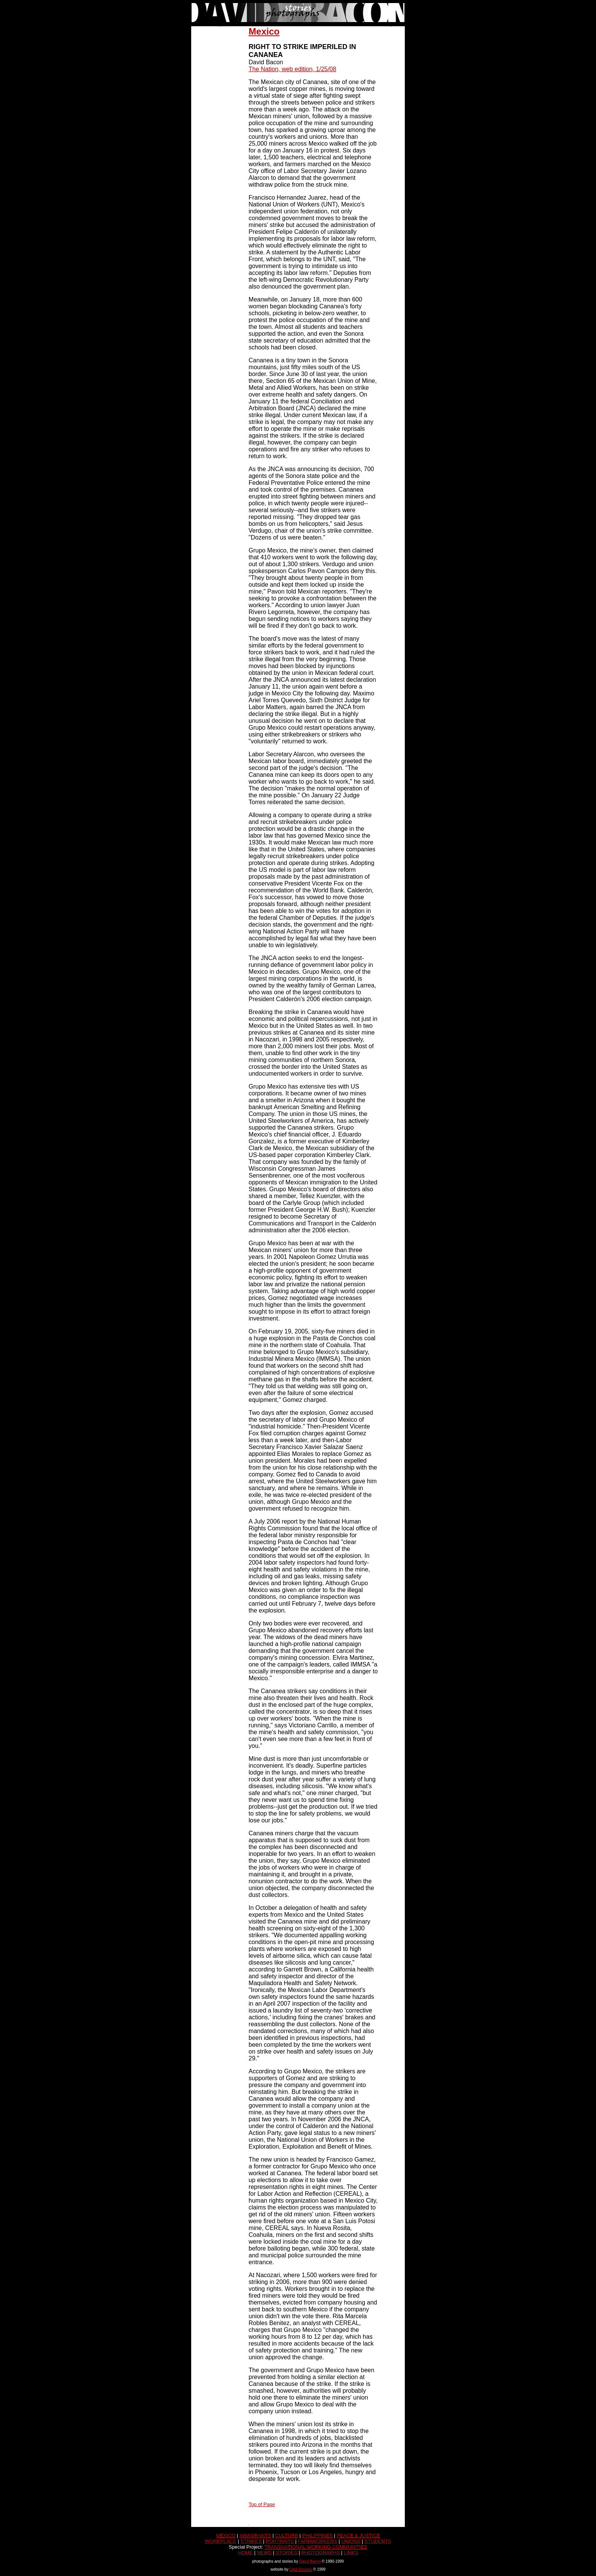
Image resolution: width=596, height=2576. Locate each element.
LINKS (351, 2552)
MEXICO (225, 2535)
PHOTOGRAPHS (320, 2552)
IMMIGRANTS (255, 2535)
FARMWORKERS (317, 2541)
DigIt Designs (301, 2569)
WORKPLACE (220, 2541)
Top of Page (262, 2504)
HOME (245, 2552)
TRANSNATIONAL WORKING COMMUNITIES (315, 2547)
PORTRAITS (280, 2541)
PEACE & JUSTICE (358, 2535)
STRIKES (251, 2541)
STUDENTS (378, 2541)
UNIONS (351, 2541)
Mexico (264, 31)
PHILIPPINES (317, 2535)
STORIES (286, 2552)
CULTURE (286, 2535)
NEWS (264, 2552)
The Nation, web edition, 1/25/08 (292, 69)
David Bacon (310, 2561)
